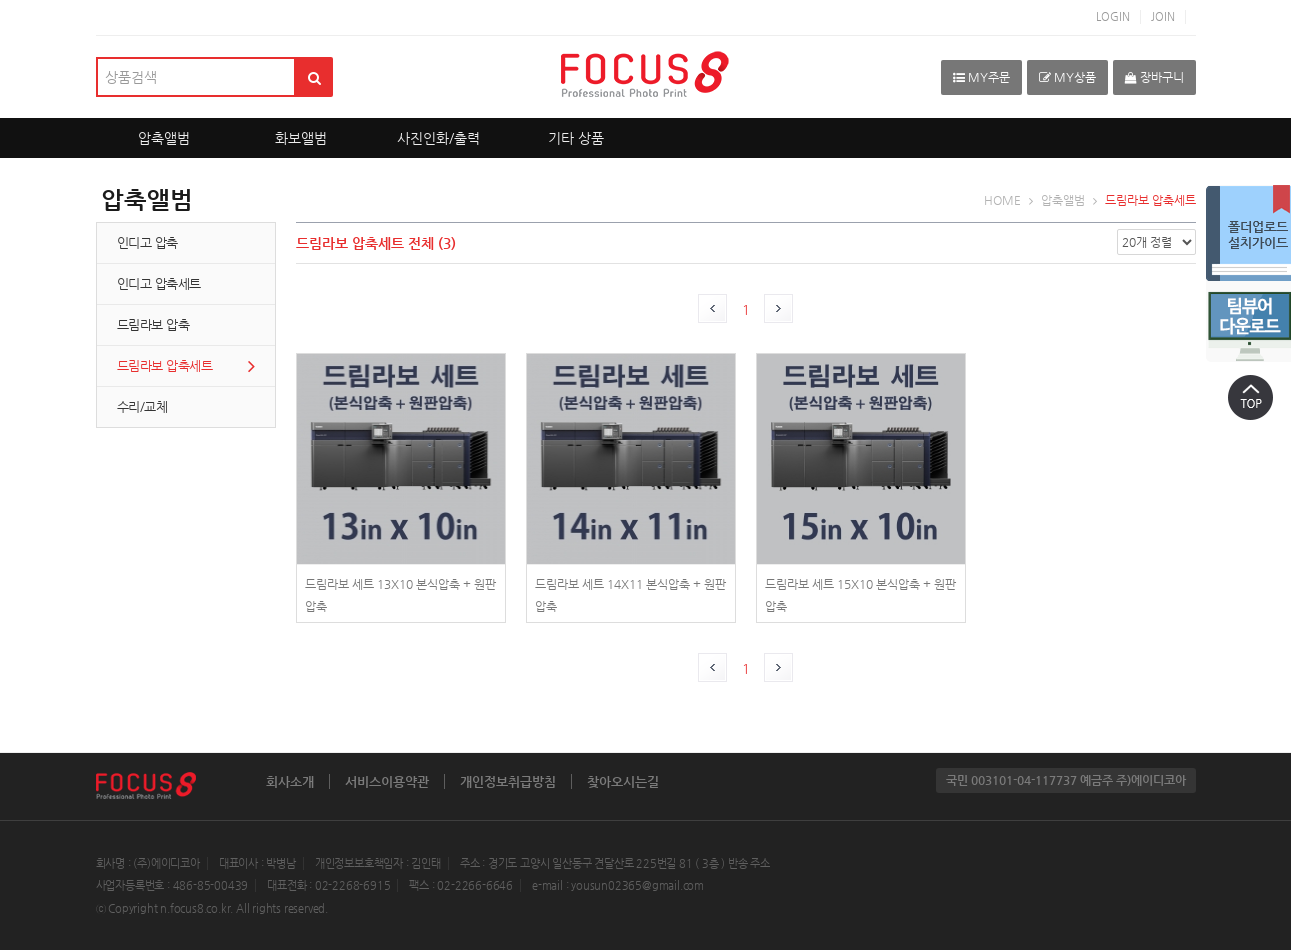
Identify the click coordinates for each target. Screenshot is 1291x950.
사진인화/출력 (438, 138)
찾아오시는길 (623, 781)
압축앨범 (164, 138)
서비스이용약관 (387, 781)
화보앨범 (301, 138)
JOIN (1163, 16)
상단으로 (1251, 397)
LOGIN (1113, 16)
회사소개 (290, 781)
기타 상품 (576, 138)
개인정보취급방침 (508, 781)
